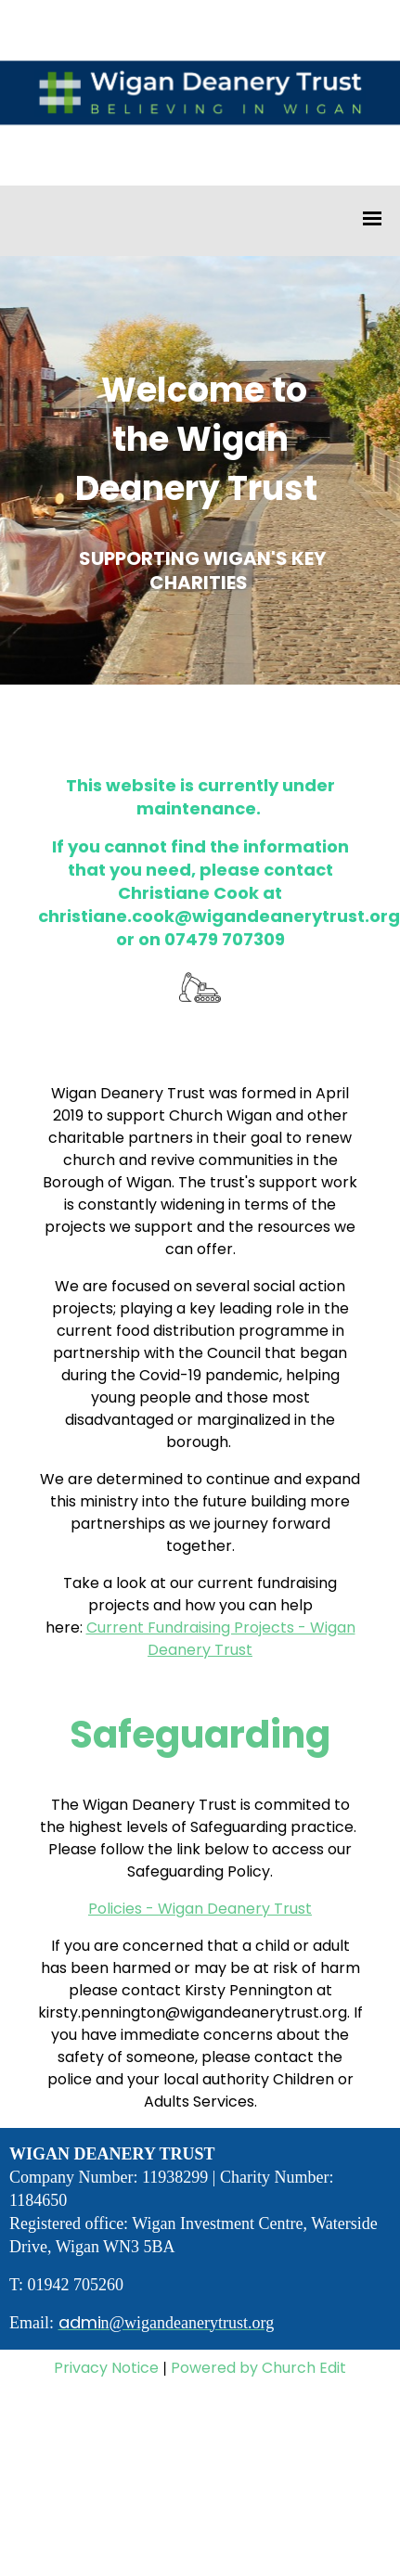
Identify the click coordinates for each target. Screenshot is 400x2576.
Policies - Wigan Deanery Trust (200, 1908)
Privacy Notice (106, 2367)
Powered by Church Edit (258, 2367)
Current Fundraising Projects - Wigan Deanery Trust (220, 1638)
